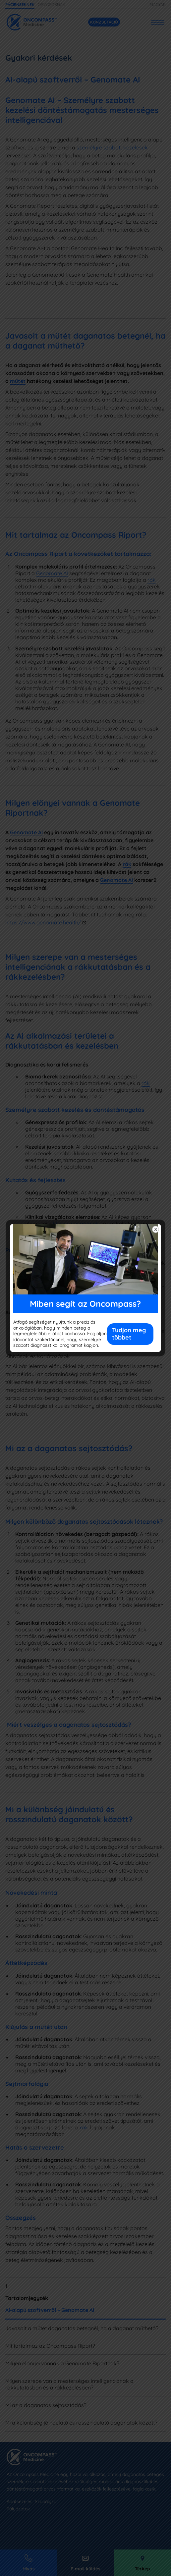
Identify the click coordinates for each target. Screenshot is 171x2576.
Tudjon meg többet (129, 1334)
